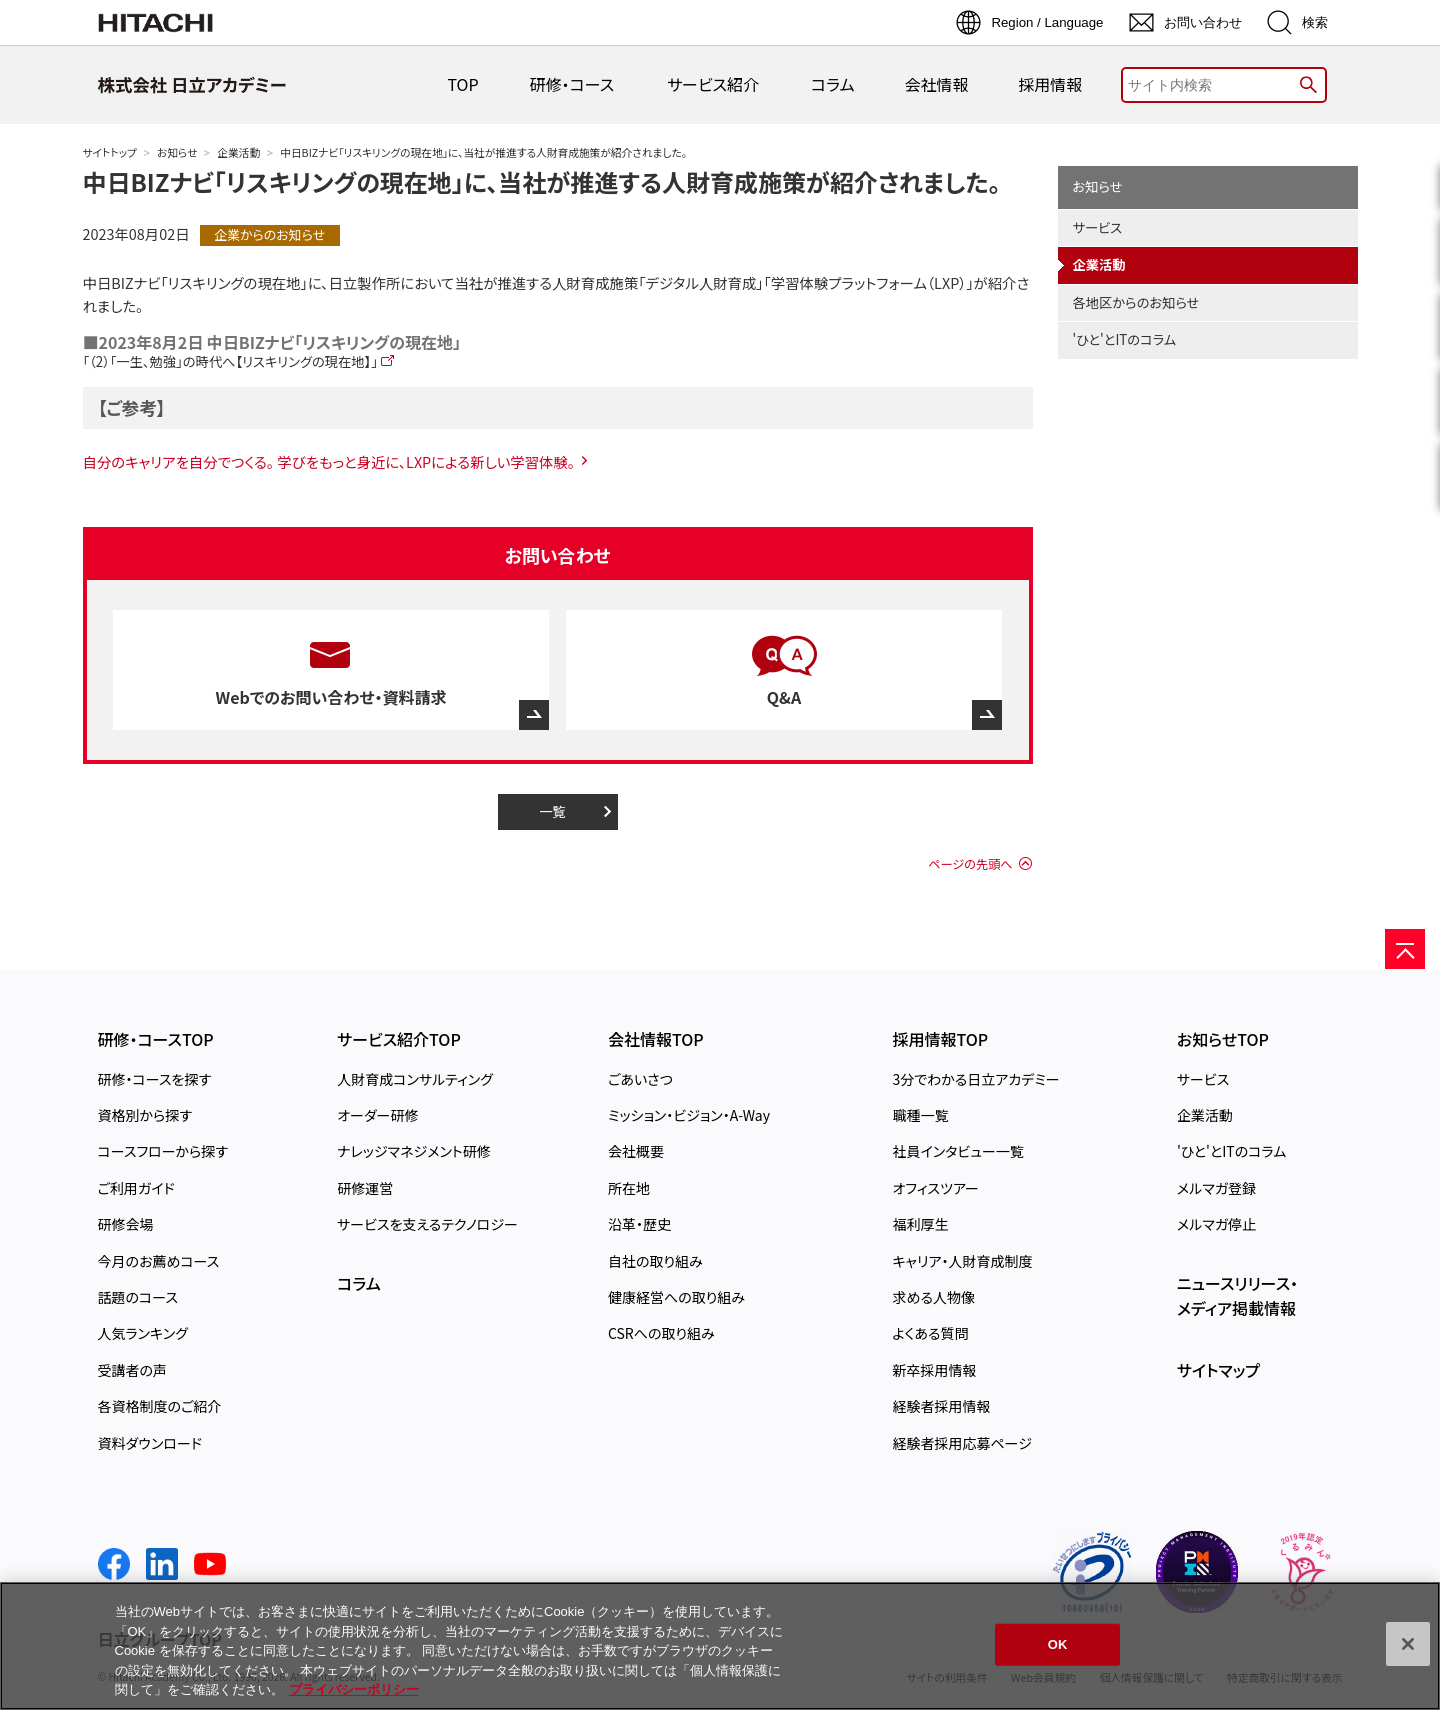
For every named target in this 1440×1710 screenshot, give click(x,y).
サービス (1098, 227)
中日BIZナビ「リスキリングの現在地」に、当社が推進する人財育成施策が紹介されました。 (542, 181)
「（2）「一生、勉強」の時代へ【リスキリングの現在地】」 (230, 361)
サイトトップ (110, 152)
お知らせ (177, 152)
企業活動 (238, 152)
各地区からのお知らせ (1136, 302)
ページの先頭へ (970, 864)
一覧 (552, 811)
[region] (720, 1646)
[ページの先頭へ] (1405, 949)
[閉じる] (1408, 1644)
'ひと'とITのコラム (1125, 339)
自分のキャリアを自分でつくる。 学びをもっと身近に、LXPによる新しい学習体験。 (329, 461)
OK (1058, 1644)
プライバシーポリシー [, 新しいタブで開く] (354, 1689)
